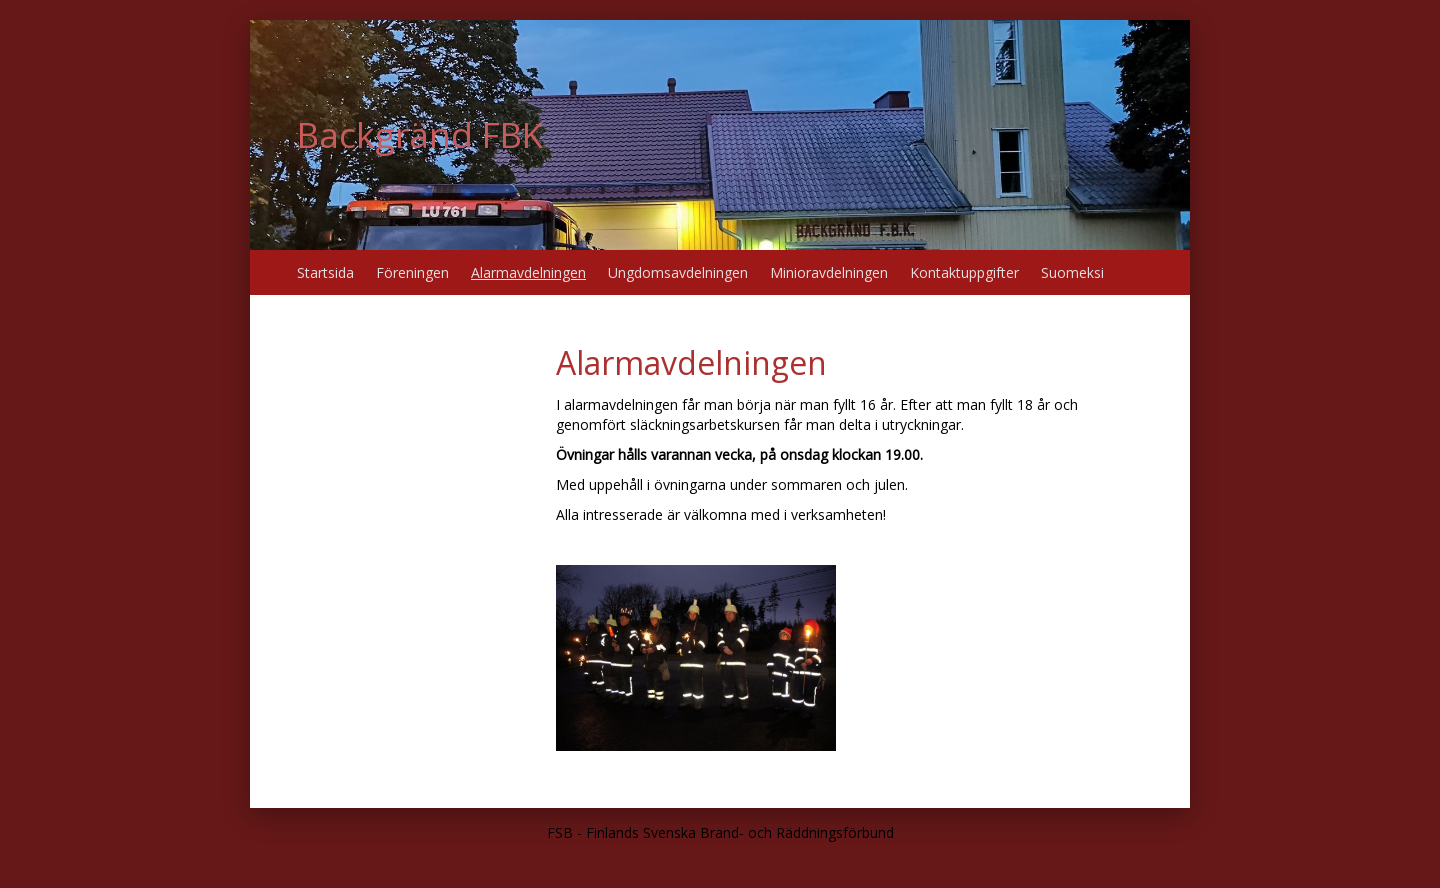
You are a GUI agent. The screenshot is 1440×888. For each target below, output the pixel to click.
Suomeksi (1072, 272)
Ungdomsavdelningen (678, 272)
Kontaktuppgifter (964, 272)
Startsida (325, 272)
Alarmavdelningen (528, 272)
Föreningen (412, 272)
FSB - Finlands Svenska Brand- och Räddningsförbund (720, 832)
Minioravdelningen (829, 272)
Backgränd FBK (420, 134)
